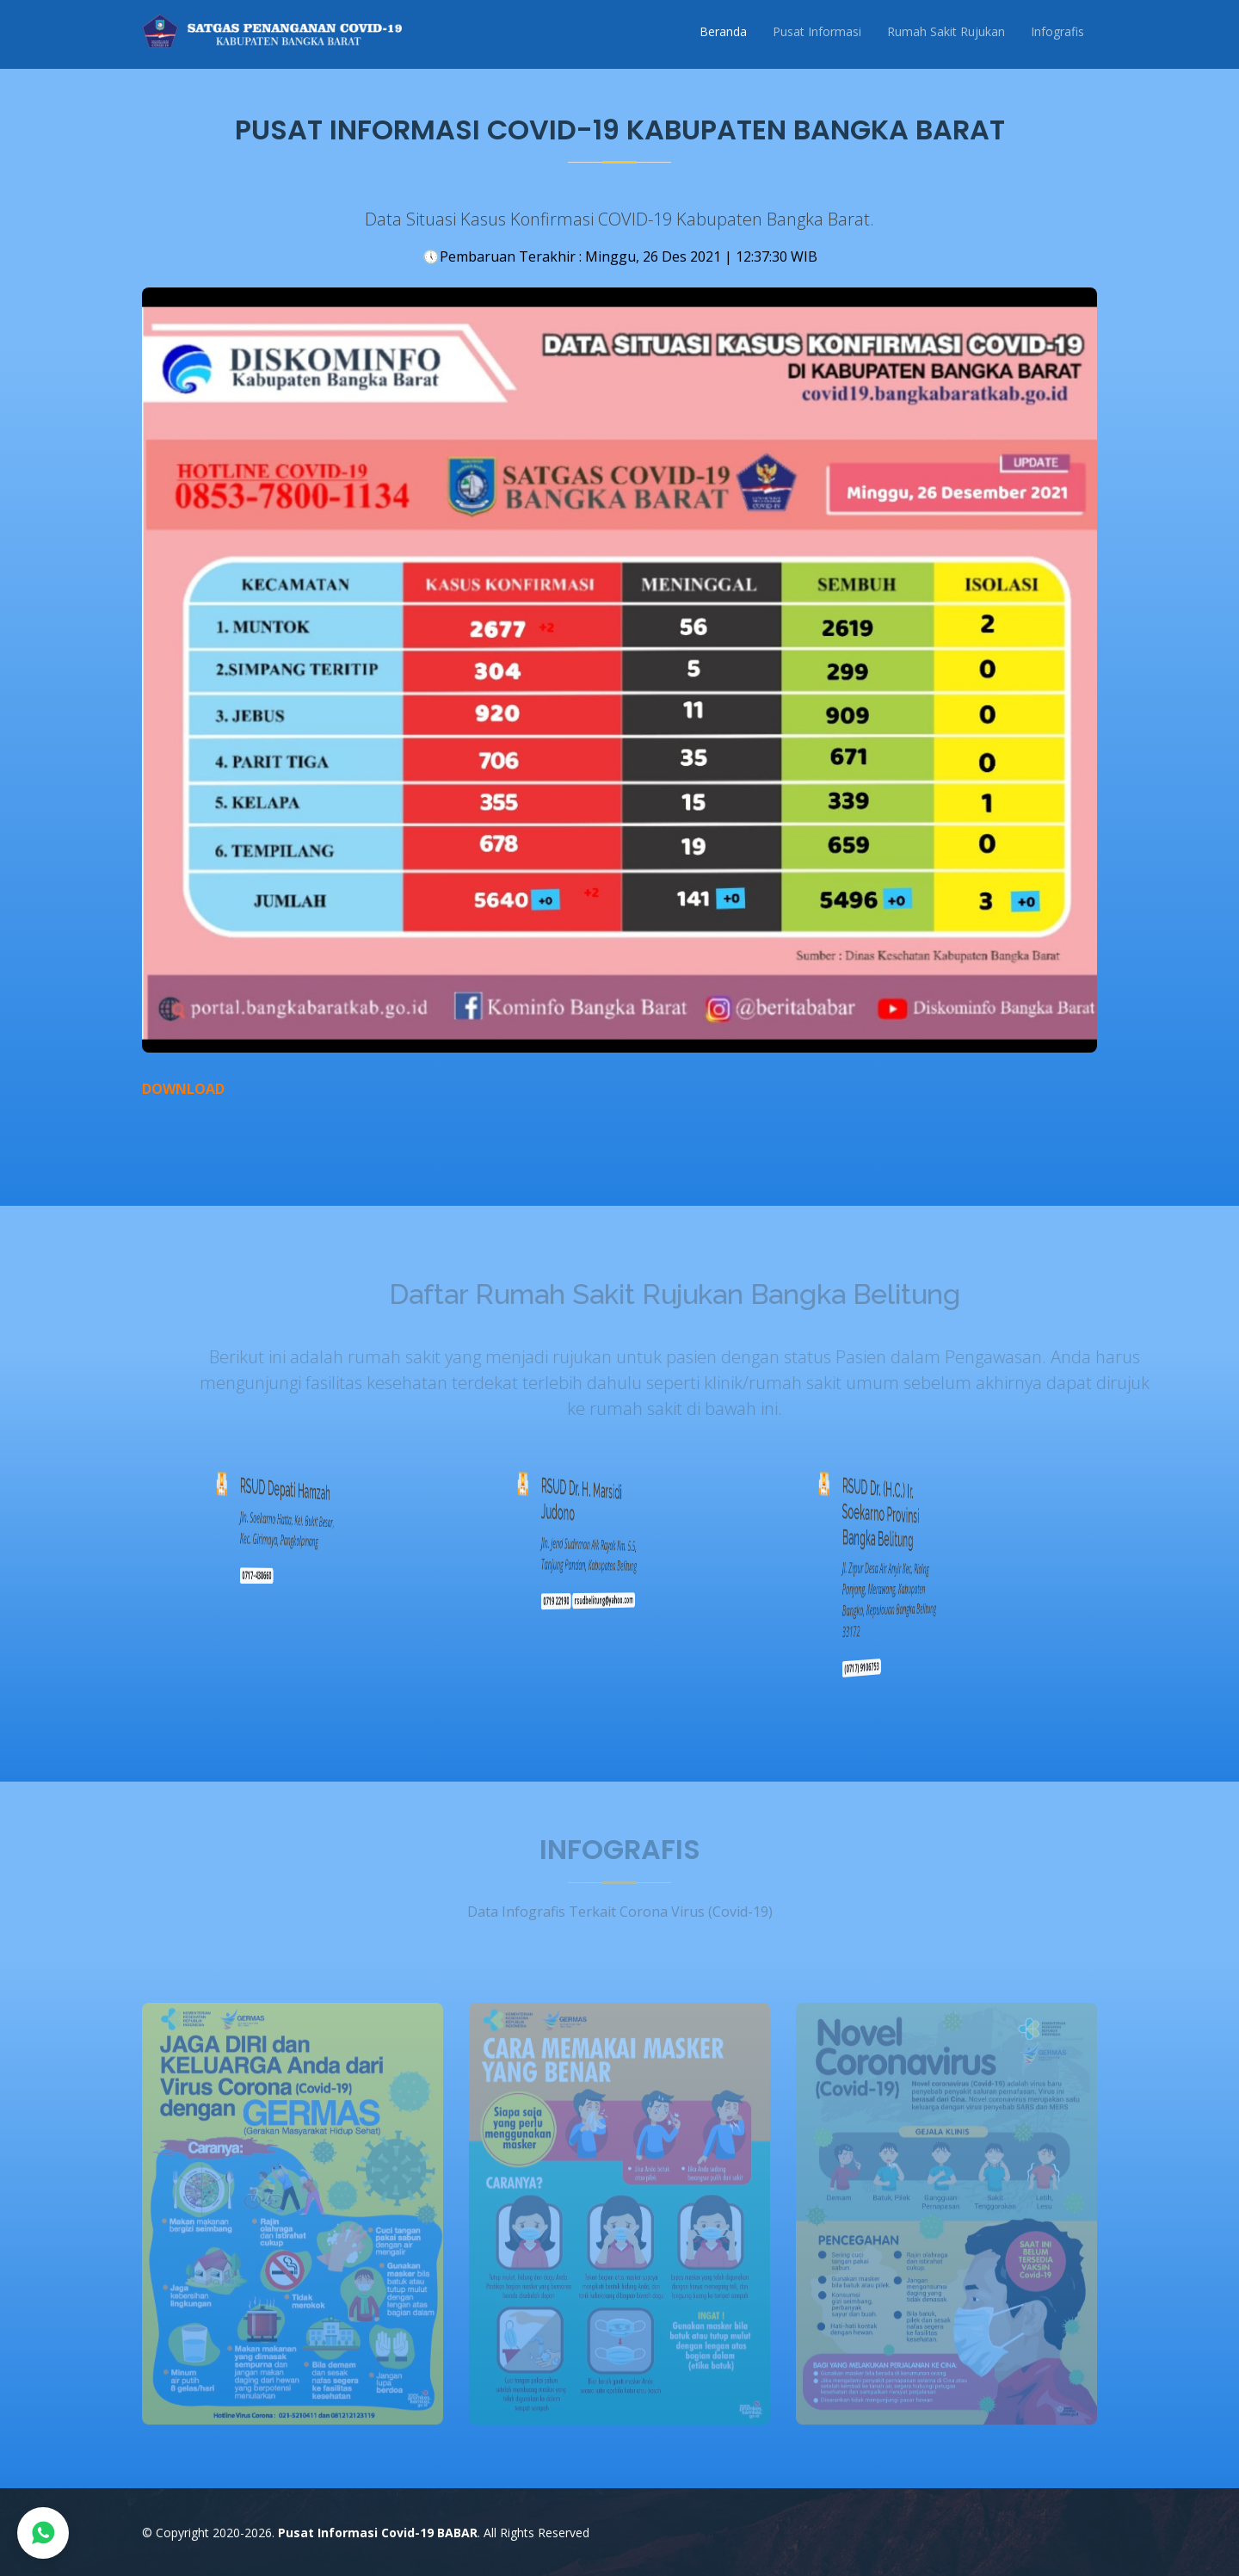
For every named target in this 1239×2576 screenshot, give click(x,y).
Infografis (1057, 31)
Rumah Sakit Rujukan (946, 31)
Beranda (723, 31)
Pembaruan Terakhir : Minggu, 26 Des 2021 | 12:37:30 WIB (619, 256)
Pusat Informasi (817, 31)
